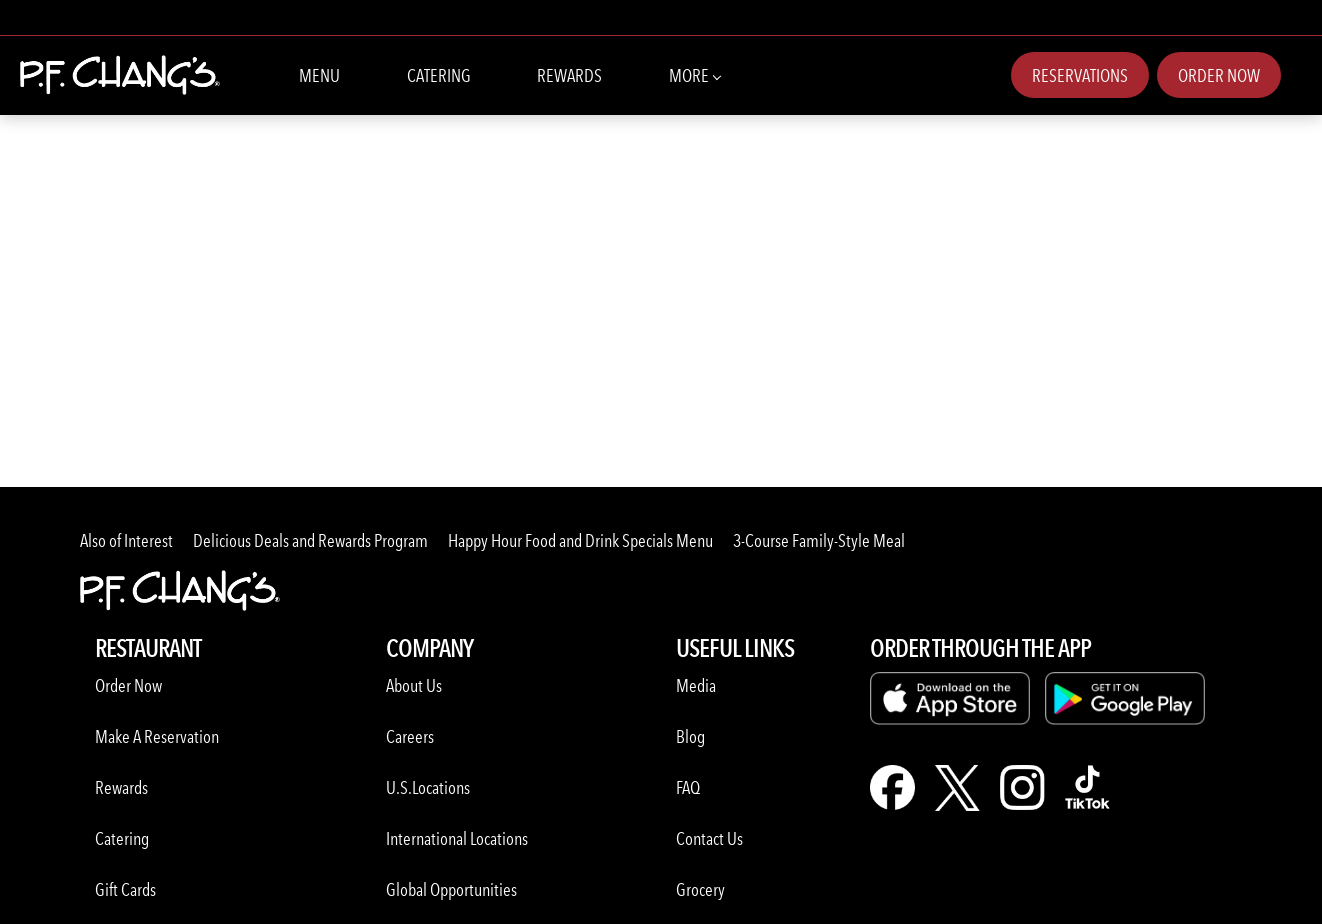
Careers (410, 736)
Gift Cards (125, 889)
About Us (414, 685)
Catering (439, 75)
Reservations (1080, 75)
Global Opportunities (451, 889)
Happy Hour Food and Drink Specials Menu (580, 540)
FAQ (688, 787)
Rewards (569, 75)
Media (696, 685)
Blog (690, 736)
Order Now (1219, 75)
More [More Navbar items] (694, 74)
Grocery (700, 889)
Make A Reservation (157, 736)
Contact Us (709, 838)
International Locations (457, 838)
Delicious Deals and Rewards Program (310, 540)
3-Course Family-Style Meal (819, 540)
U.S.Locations (428, 787)
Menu (319, 75)
